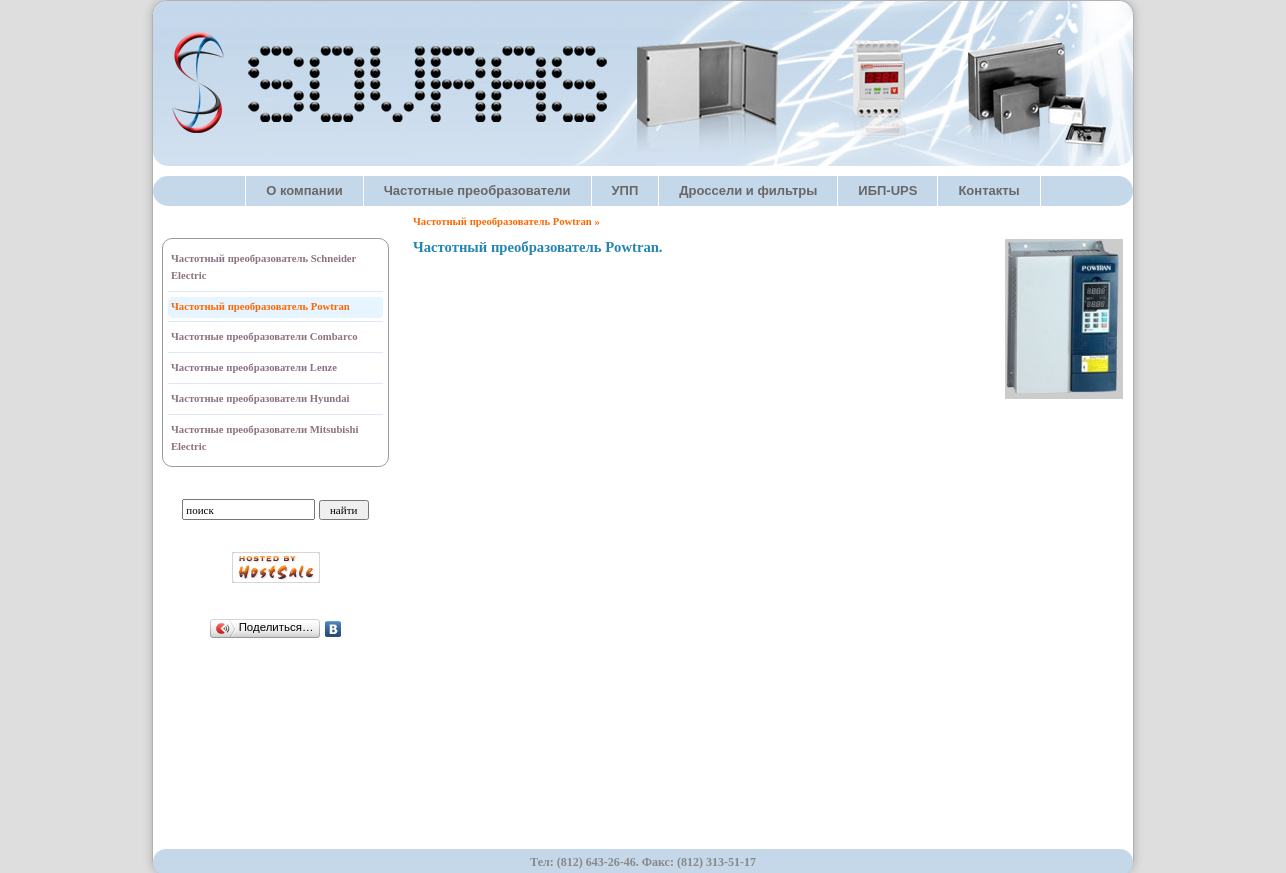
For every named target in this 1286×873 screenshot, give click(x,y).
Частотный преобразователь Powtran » (506, 221)
